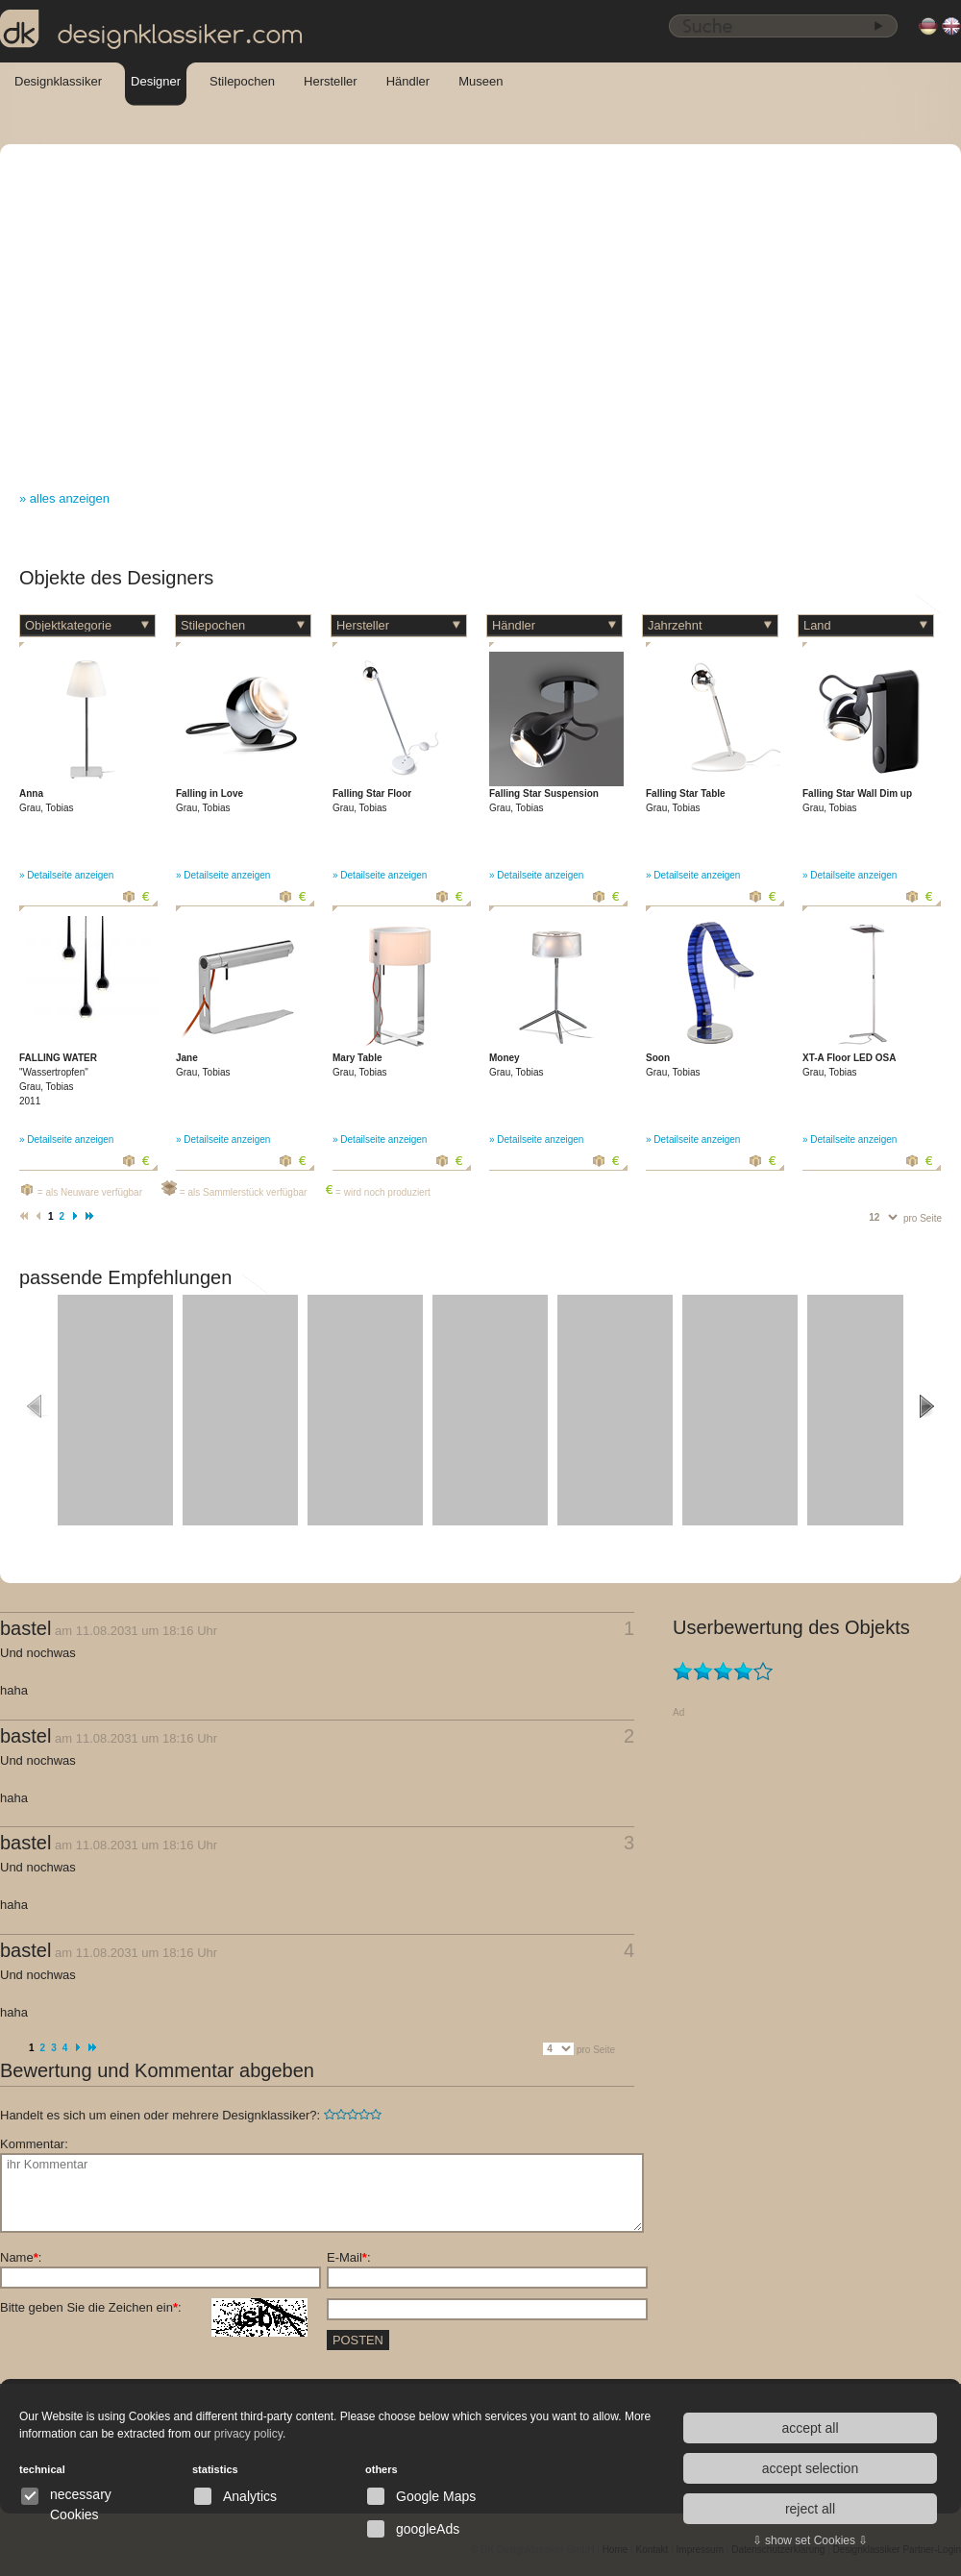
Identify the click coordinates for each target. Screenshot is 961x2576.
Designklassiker (58, 81)
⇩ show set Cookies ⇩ (810, 2540)
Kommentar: (34, 2144)
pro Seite (922, 1218)
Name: (20, 2257)
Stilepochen (242, 81)
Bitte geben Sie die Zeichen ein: (154, 2307)
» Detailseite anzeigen (66, 875)
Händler (408, 81)
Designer (156, 81)
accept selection (810, 2468)
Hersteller (330, 81)
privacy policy (248, 2433)
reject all (810, 2508)
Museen (480, 81)
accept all (809, 2428)
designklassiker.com (152, 30)
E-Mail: (349, 2257)
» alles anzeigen (64, 498)
